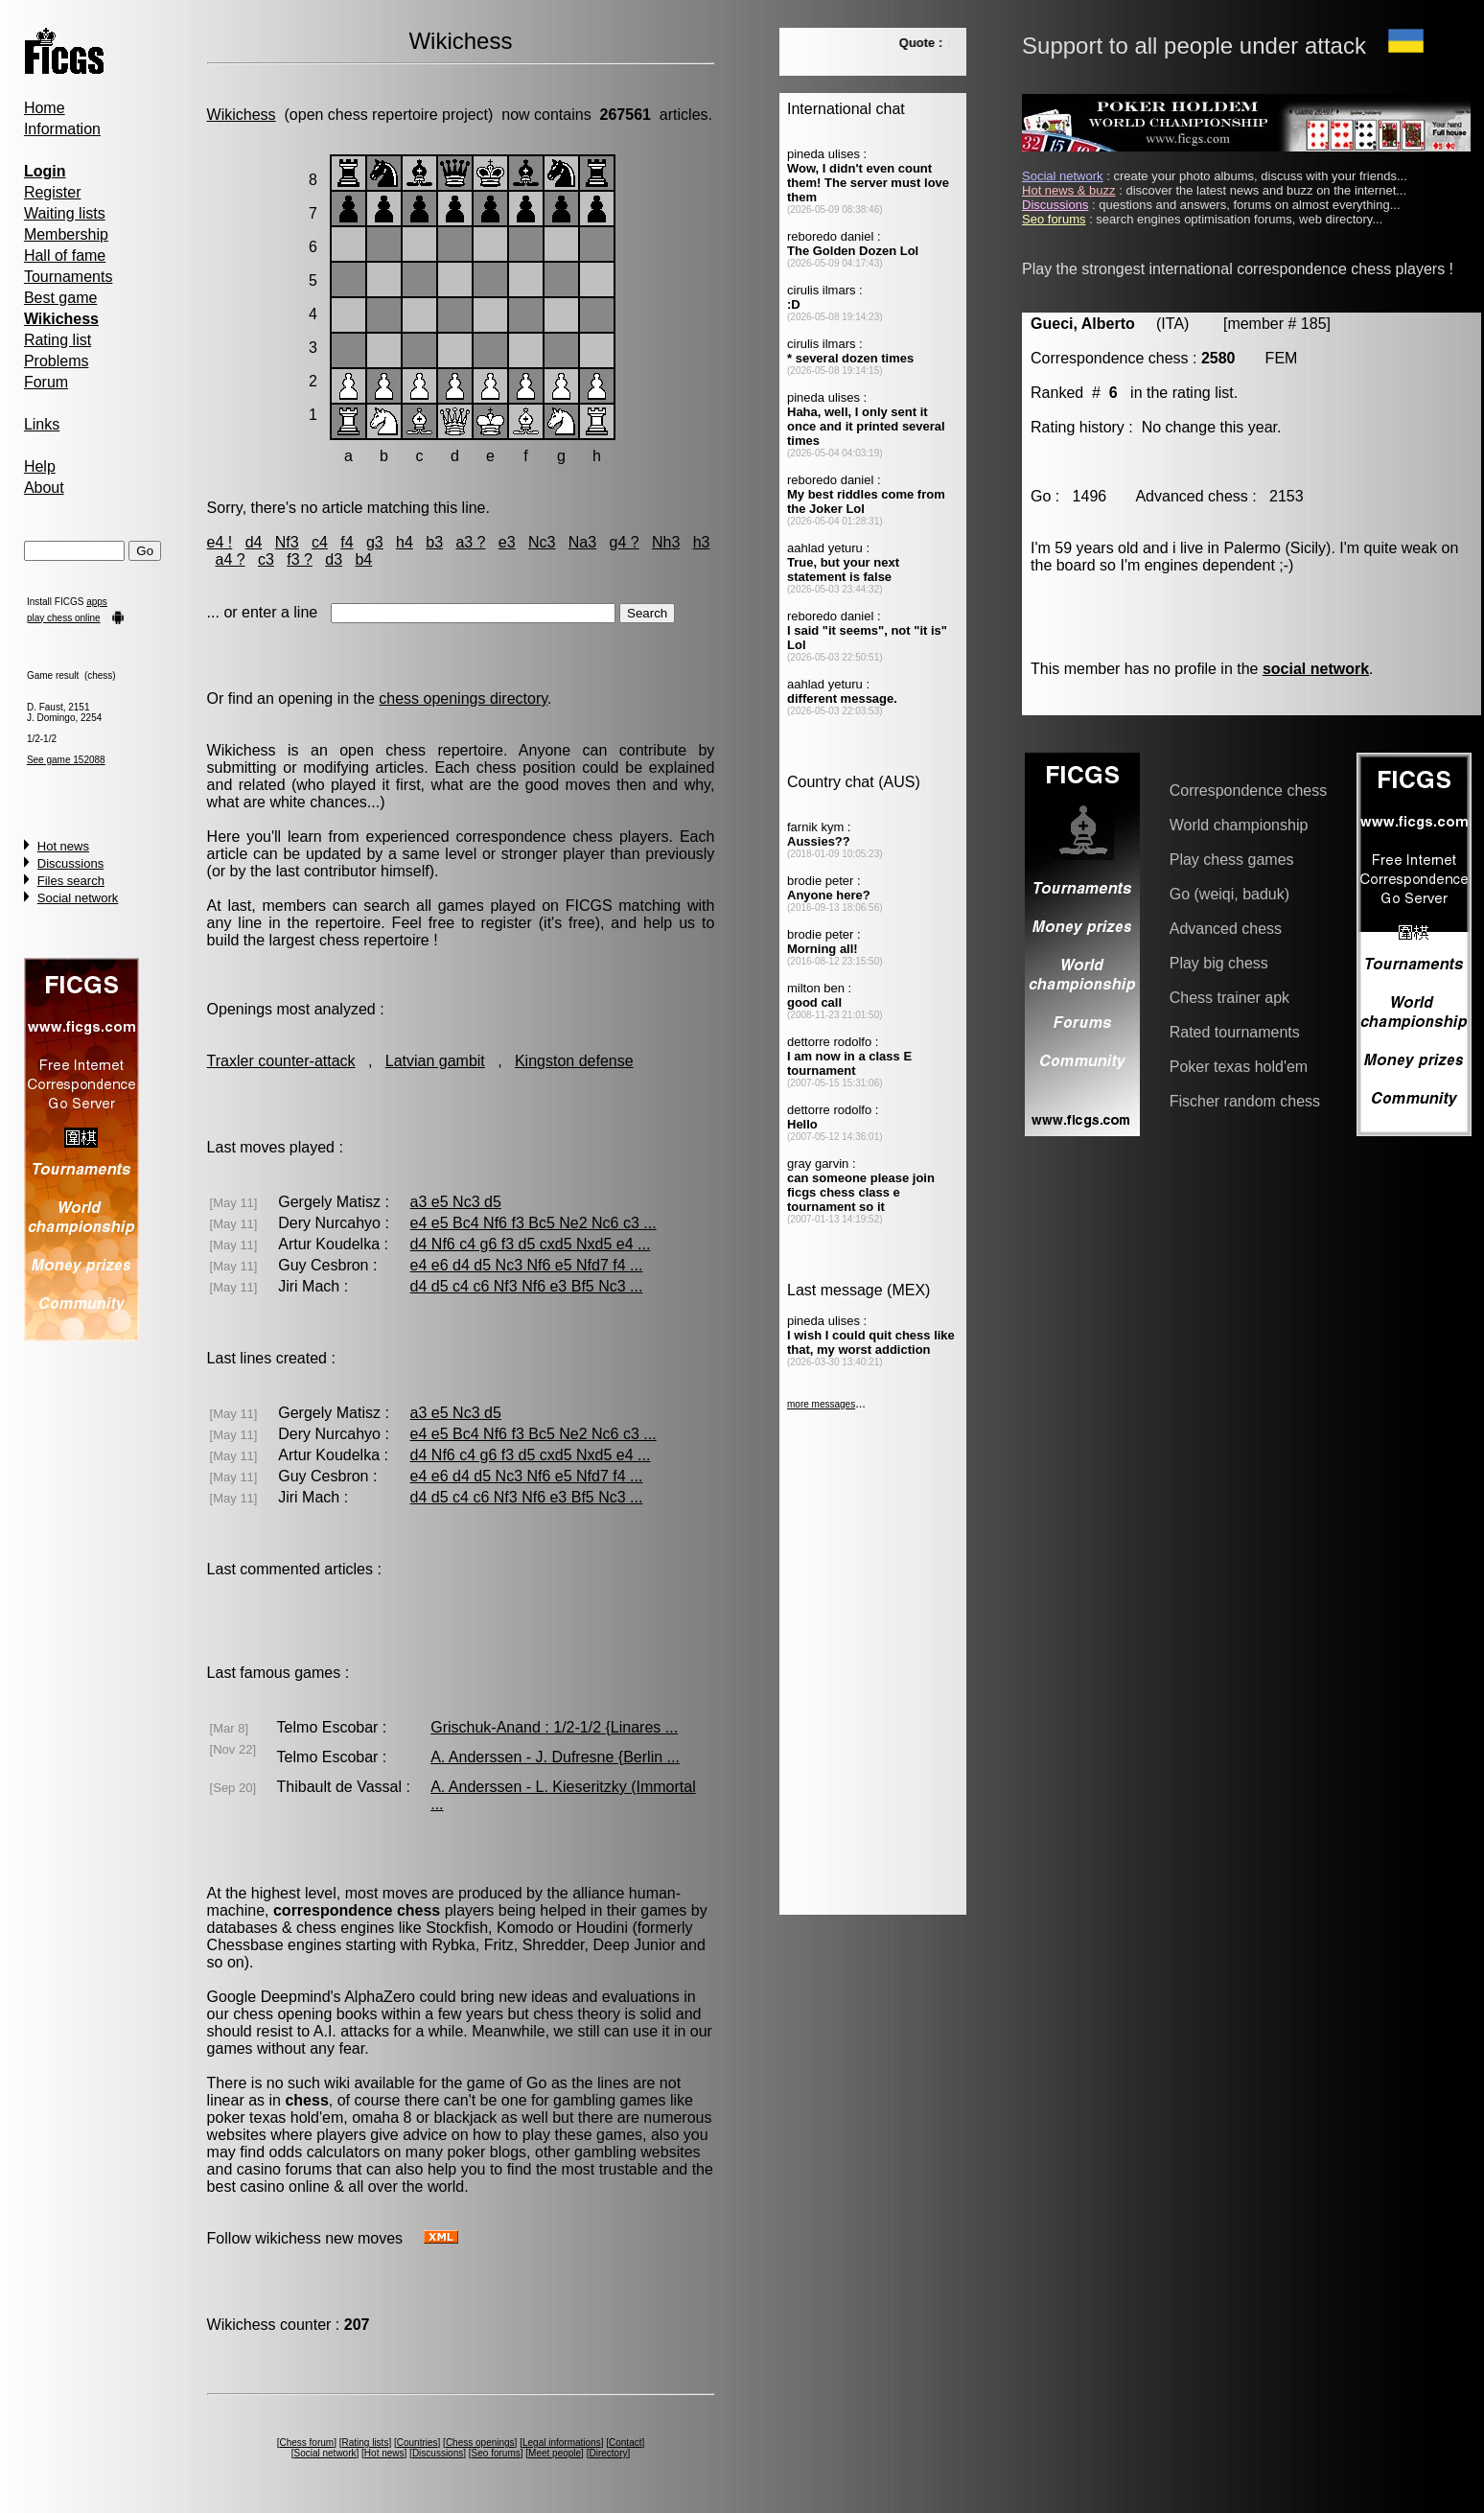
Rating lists (364, 2442)
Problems (56, 361)
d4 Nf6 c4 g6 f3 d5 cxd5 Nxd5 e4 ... (530, 1244)
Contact (625, 2442)
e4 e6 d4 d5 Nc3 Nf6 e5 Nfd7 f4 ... (526, 1265)
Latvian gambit (435, 1061)
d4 (254, 542)
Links (41, 424)
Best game (60, 298)
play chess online (64, 618)
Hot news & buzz (1069, 190)
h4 (404, 542)
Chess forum (306, 2442)
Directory (608, 2453)
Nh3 (666, 542)
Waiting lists (64, 213)
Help (40, 466)
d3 (333, 559)
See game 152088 (66, 760)
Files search (70, 880)
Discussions (70, 863)
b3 (434, 542)
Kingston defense (574, 1061)
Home (44, 108)
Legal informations (561, 2442)
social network (1316, 669)
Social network (78, 898)
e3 (507, 542)
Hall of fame (64, 255)
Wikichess (241, 114)
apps (96, 601)
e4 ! (220, 542)
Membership (66, 234)
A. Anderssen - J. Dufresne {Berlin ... (555, 1757)
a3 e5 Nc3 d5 (455, 1202)
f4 (346, 542)
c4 (320, 542)
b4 (363, 559)
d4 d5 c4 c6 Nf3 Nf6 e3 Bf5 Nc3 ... (526, 1286)
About (44, 487)
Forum (46, 382)
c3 (266, 559)
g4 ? (624, 542)
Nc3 (541, 542)
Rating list (57, 340)
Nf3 (287, 542)
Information (62, 129)
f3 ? (300, 559)
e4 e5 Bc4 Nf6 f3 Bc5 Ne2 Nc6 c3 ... (533, 1223)
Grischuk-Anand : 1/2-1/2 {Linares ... (554, 1727)
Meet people (554, 2453)
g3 (374, 542)
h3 (701, 542)
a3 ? (470, 542)
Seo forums (496, 2453)
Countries (417, 2442)
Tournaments (68, 276)
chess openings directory (463, 698)
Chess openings (480, 2442)
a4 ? (229, 559)
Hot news (63, 846)
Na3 (582, 542)
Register (52, 192)
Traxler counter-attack (281, 1061)
